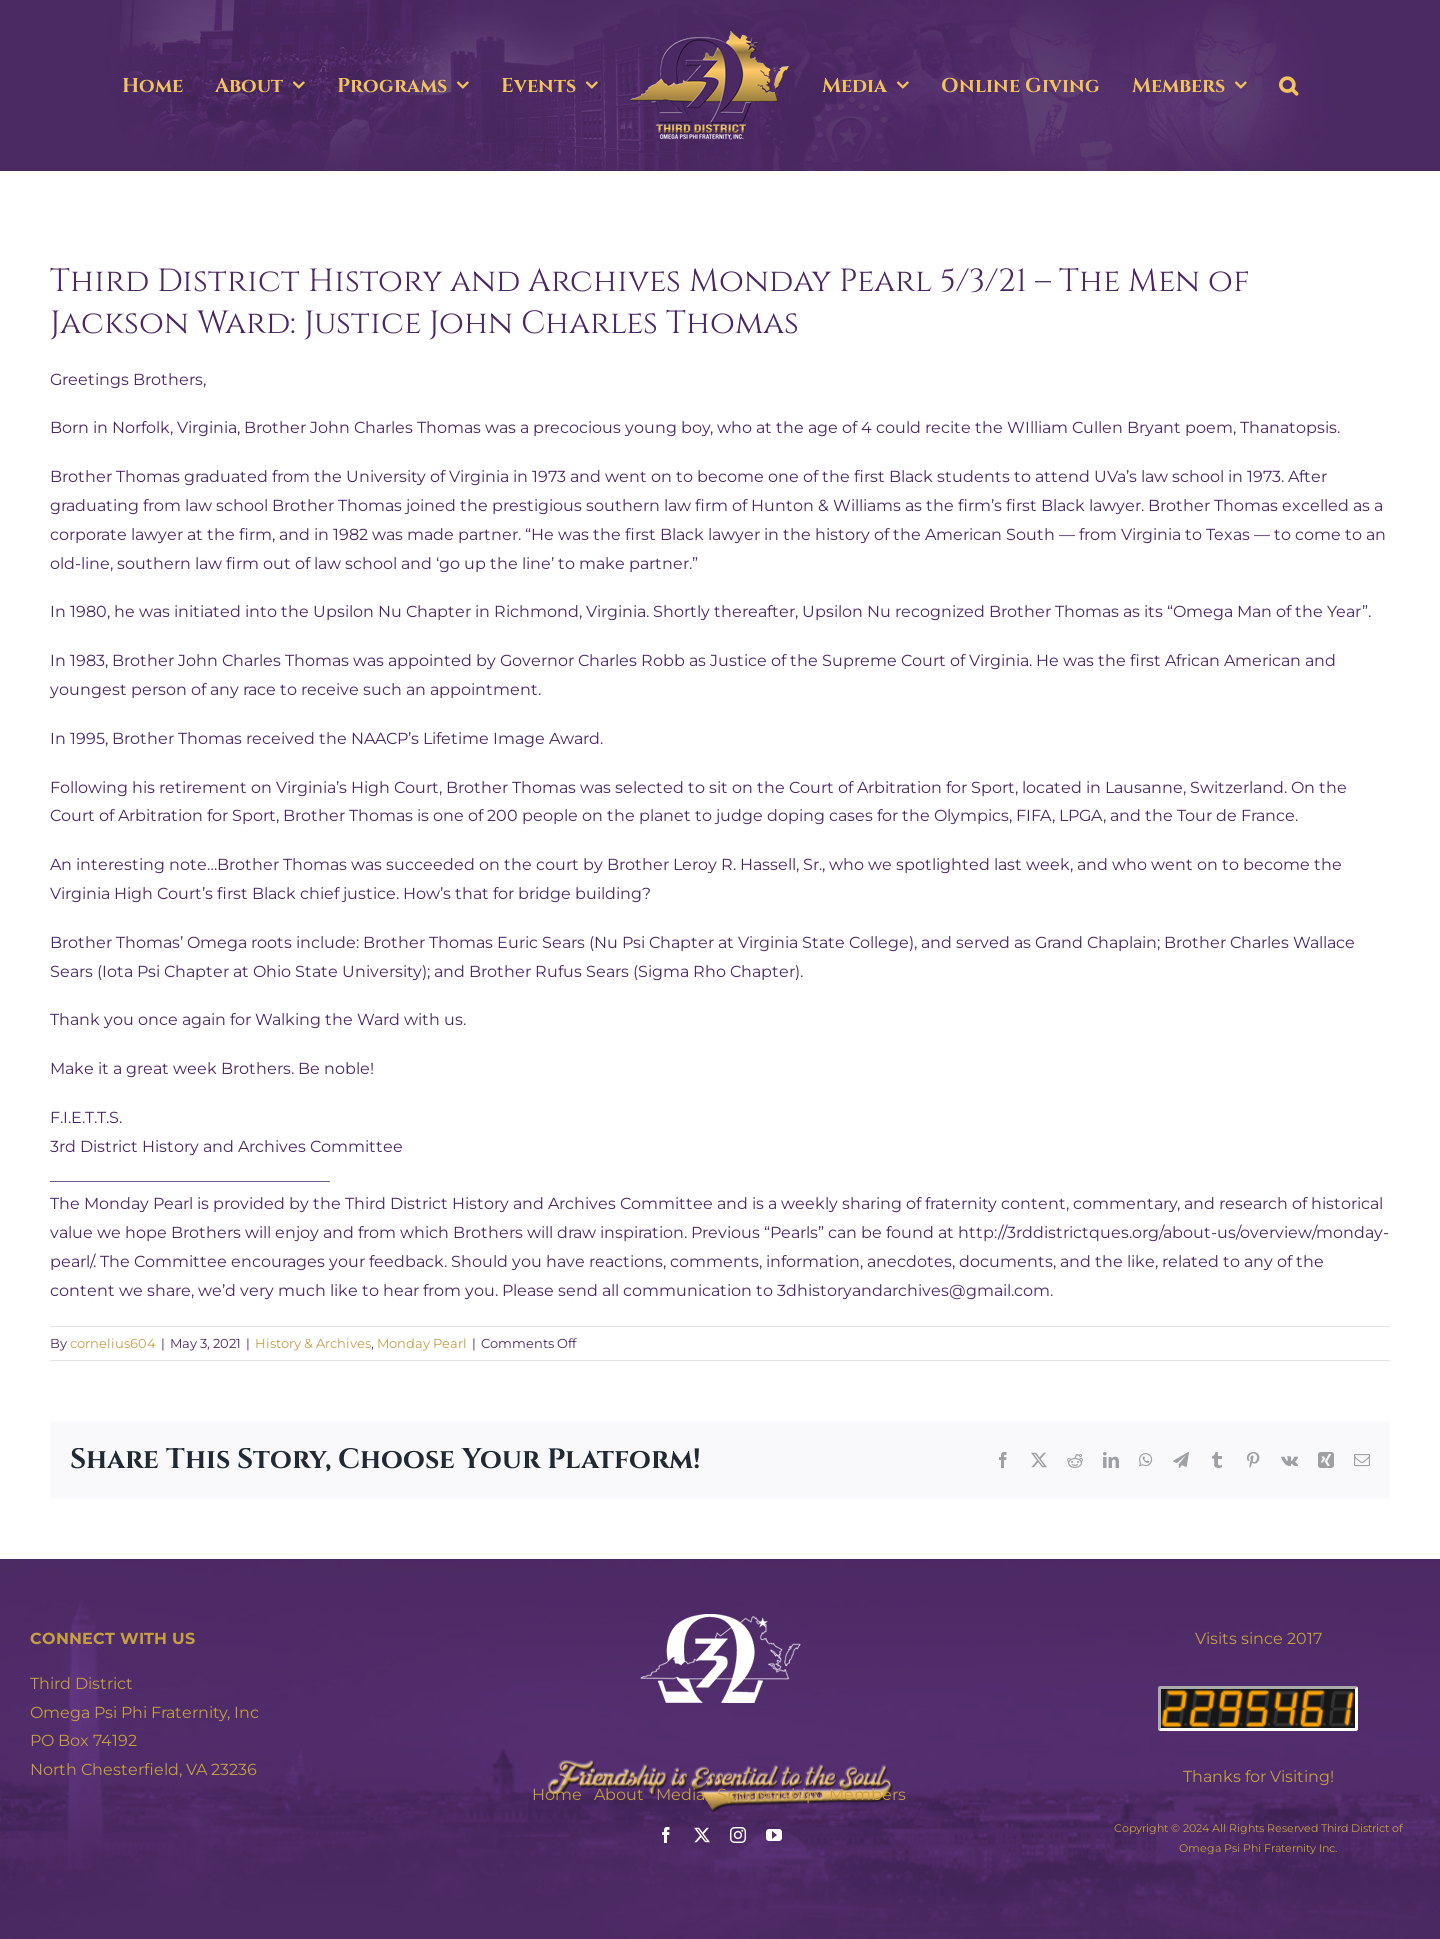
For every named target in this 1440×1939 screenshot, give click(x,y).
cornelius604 (113, 1343)
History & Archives (313, 1343)
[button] (1288, 86)
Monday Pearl (422, 1343)
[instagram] (738, 1835)
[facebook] (666, 1835)
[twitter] (702, 1835)
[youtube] (774, 1835)
